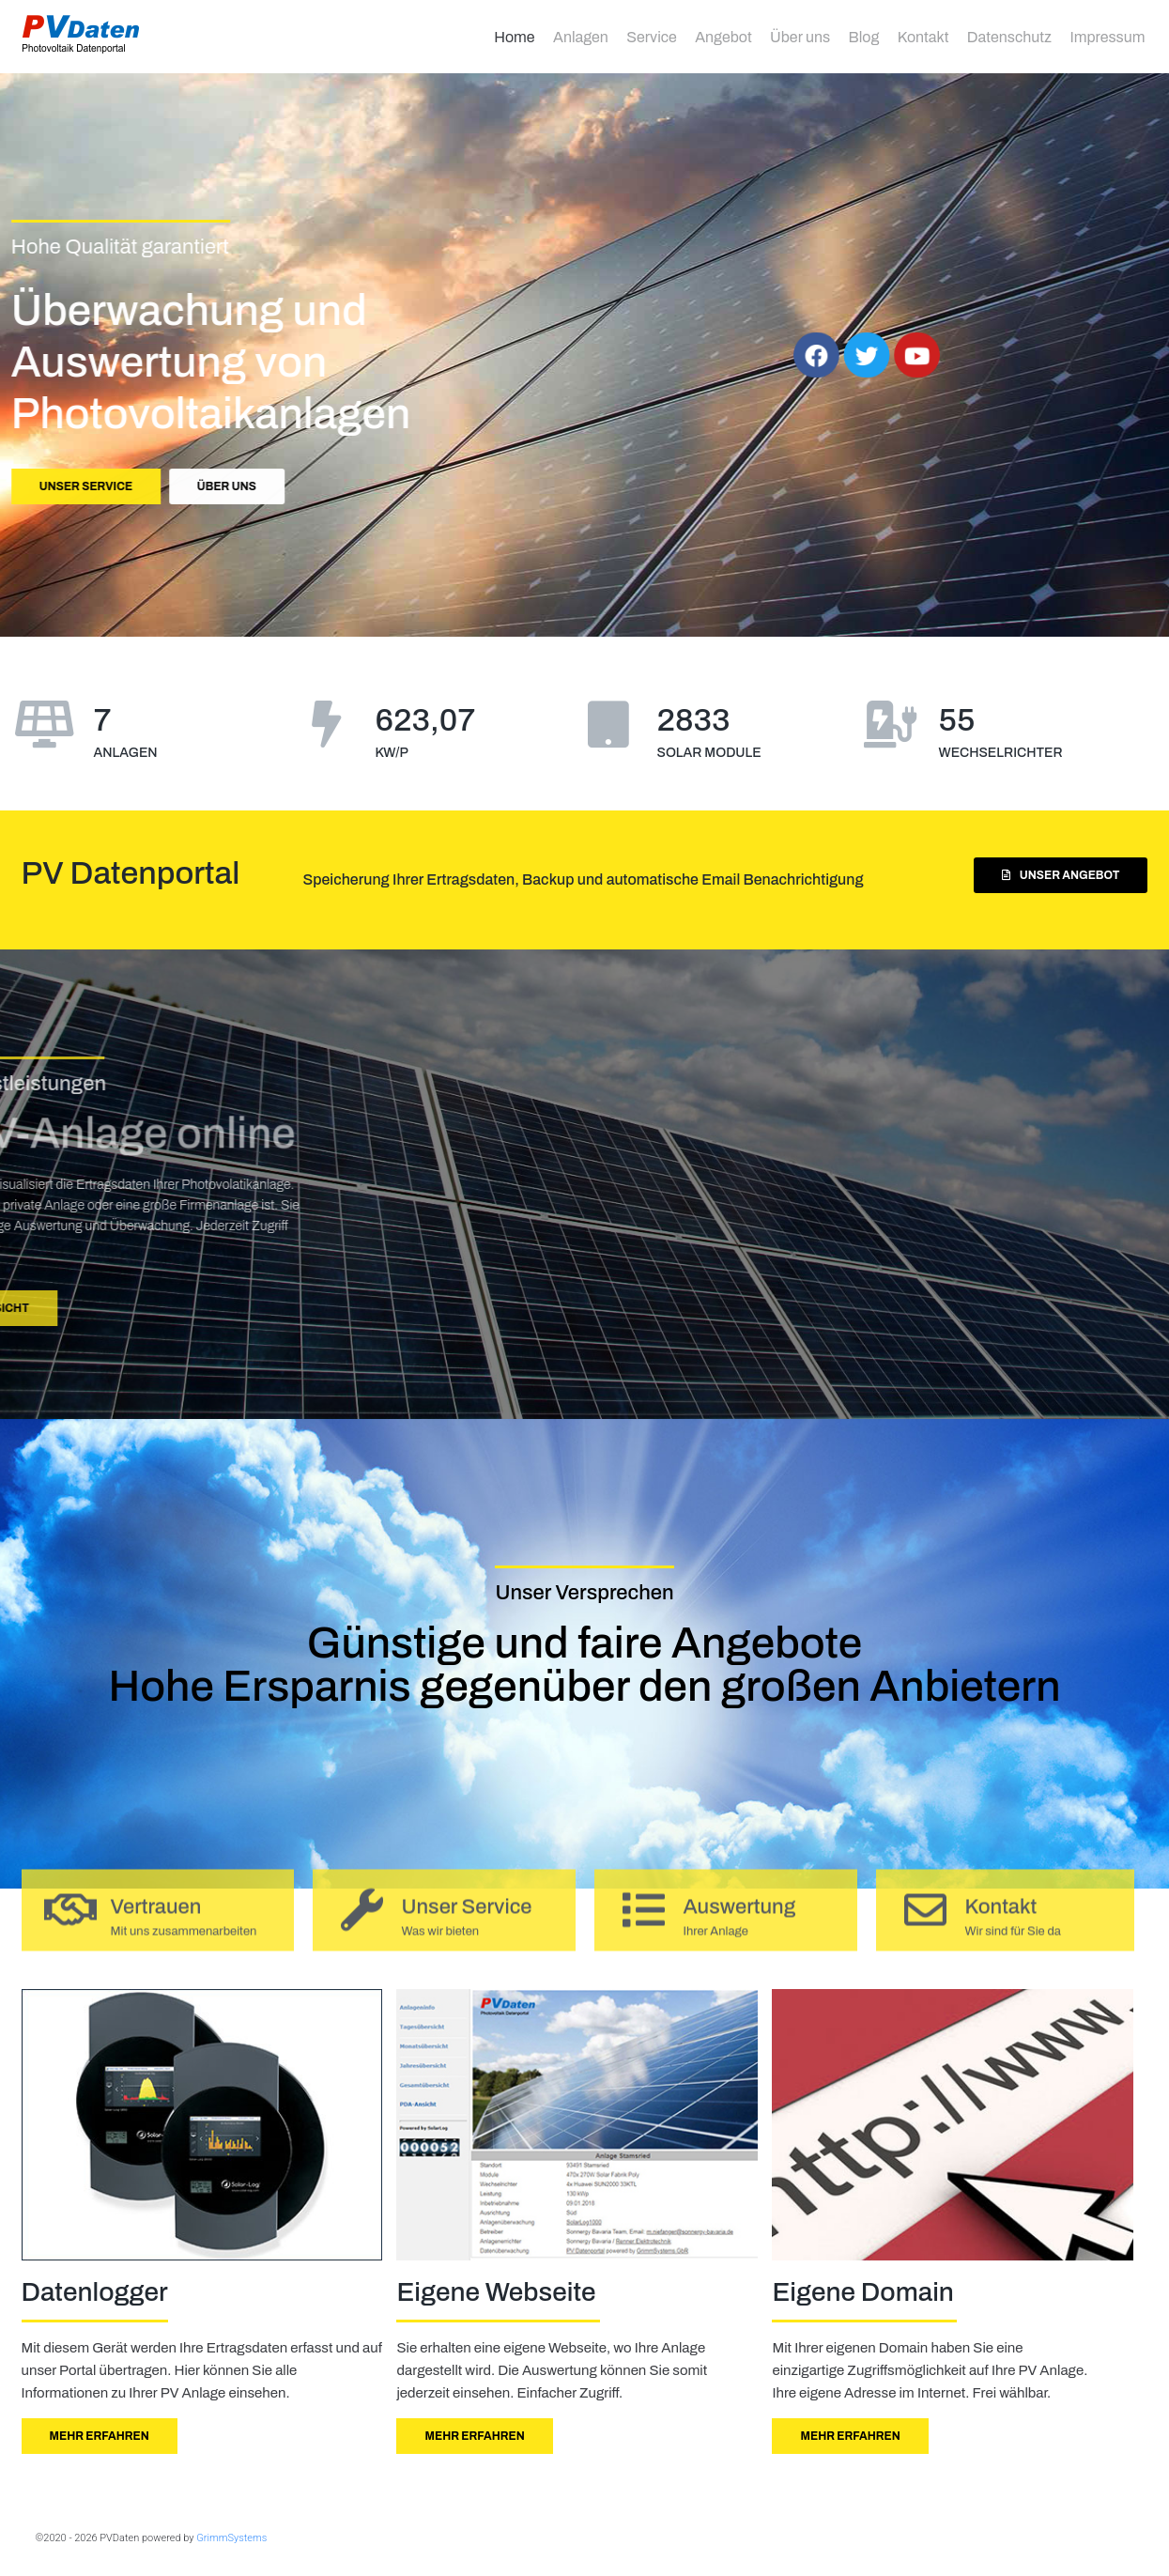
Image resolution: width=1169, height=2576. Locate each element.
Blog (864, 37)
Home (514, 37)
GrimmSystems (231, 2538)
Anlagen (580, 37)
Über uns (800, 37)
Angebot (723, 37)
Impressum (1107, 37)
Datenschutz (1009, 37)
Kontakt (923, 37)
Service (651, 37)
